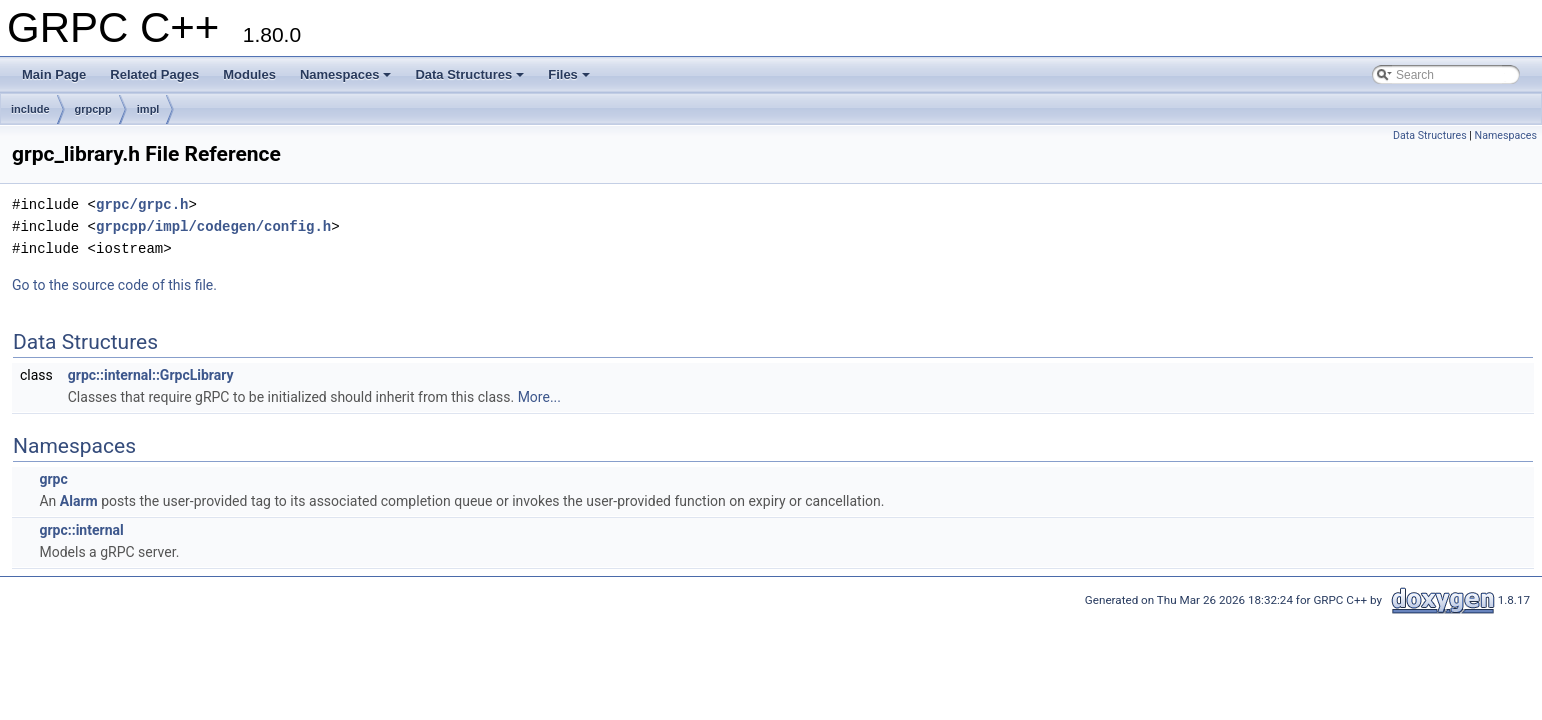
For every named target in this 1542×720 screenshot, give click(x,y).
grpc (53, 479)
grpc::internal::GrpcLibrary (151, 375)
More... (539, 397)
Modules (249, 74)
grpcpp (93, 109)
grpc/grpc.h (142, 204)
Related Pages (154, 74)
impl (148, 109)
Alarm (79, 501)
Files (569, 74)
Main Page (54, 74)
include (30, 109)
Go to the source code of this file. (114, 285)
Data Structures (469, 74)
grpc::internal (81, 530)
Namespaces (346, 74)
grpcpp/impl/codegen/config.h (213, 226)
